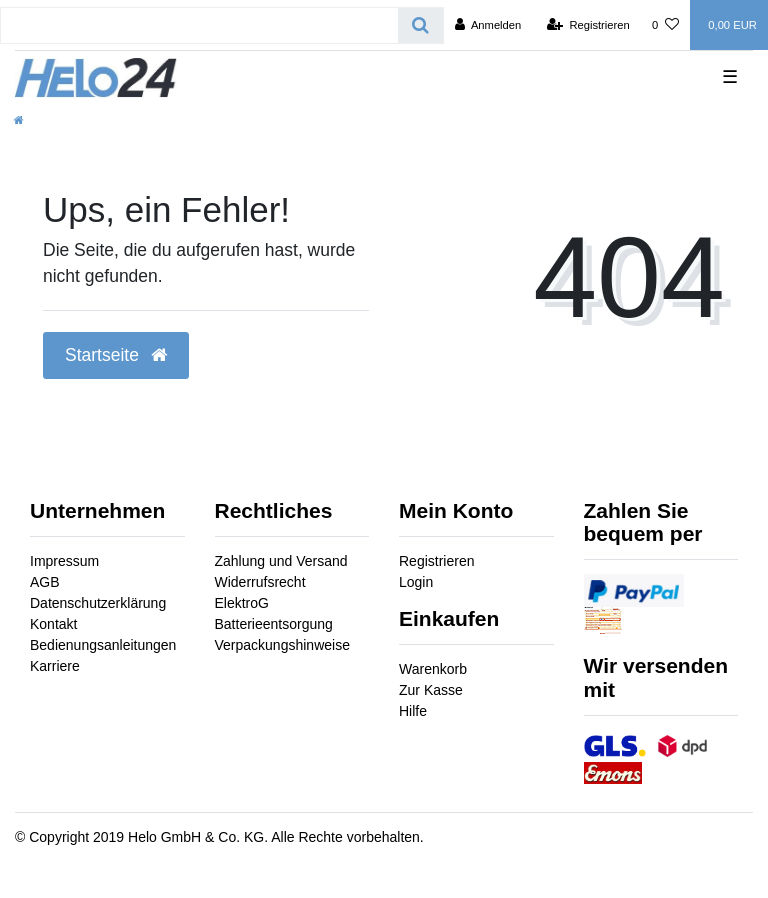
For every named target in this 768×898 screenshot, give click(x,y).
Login (416, 582)
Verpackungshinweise (282, 645)
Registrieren (436, 561)
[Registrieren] (588, 25)
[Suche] (420, 25)
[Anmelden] (488, 25)
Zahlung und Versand (281, 561)
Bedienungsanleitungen (103, 645)
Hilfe (413, 711)
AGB (45, 582)
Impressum (64, 561)
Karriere (55, 666)
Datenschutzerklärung (98, 603)
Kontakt (53, 624)
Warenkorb (433, 669)
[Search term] (199, 25)
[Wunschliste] (665, 25)
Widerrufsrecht (260, 582)
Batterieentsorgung (274, 624)
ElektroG (242, 603)
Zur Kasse (431, 690)
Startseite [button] (116, 355)
